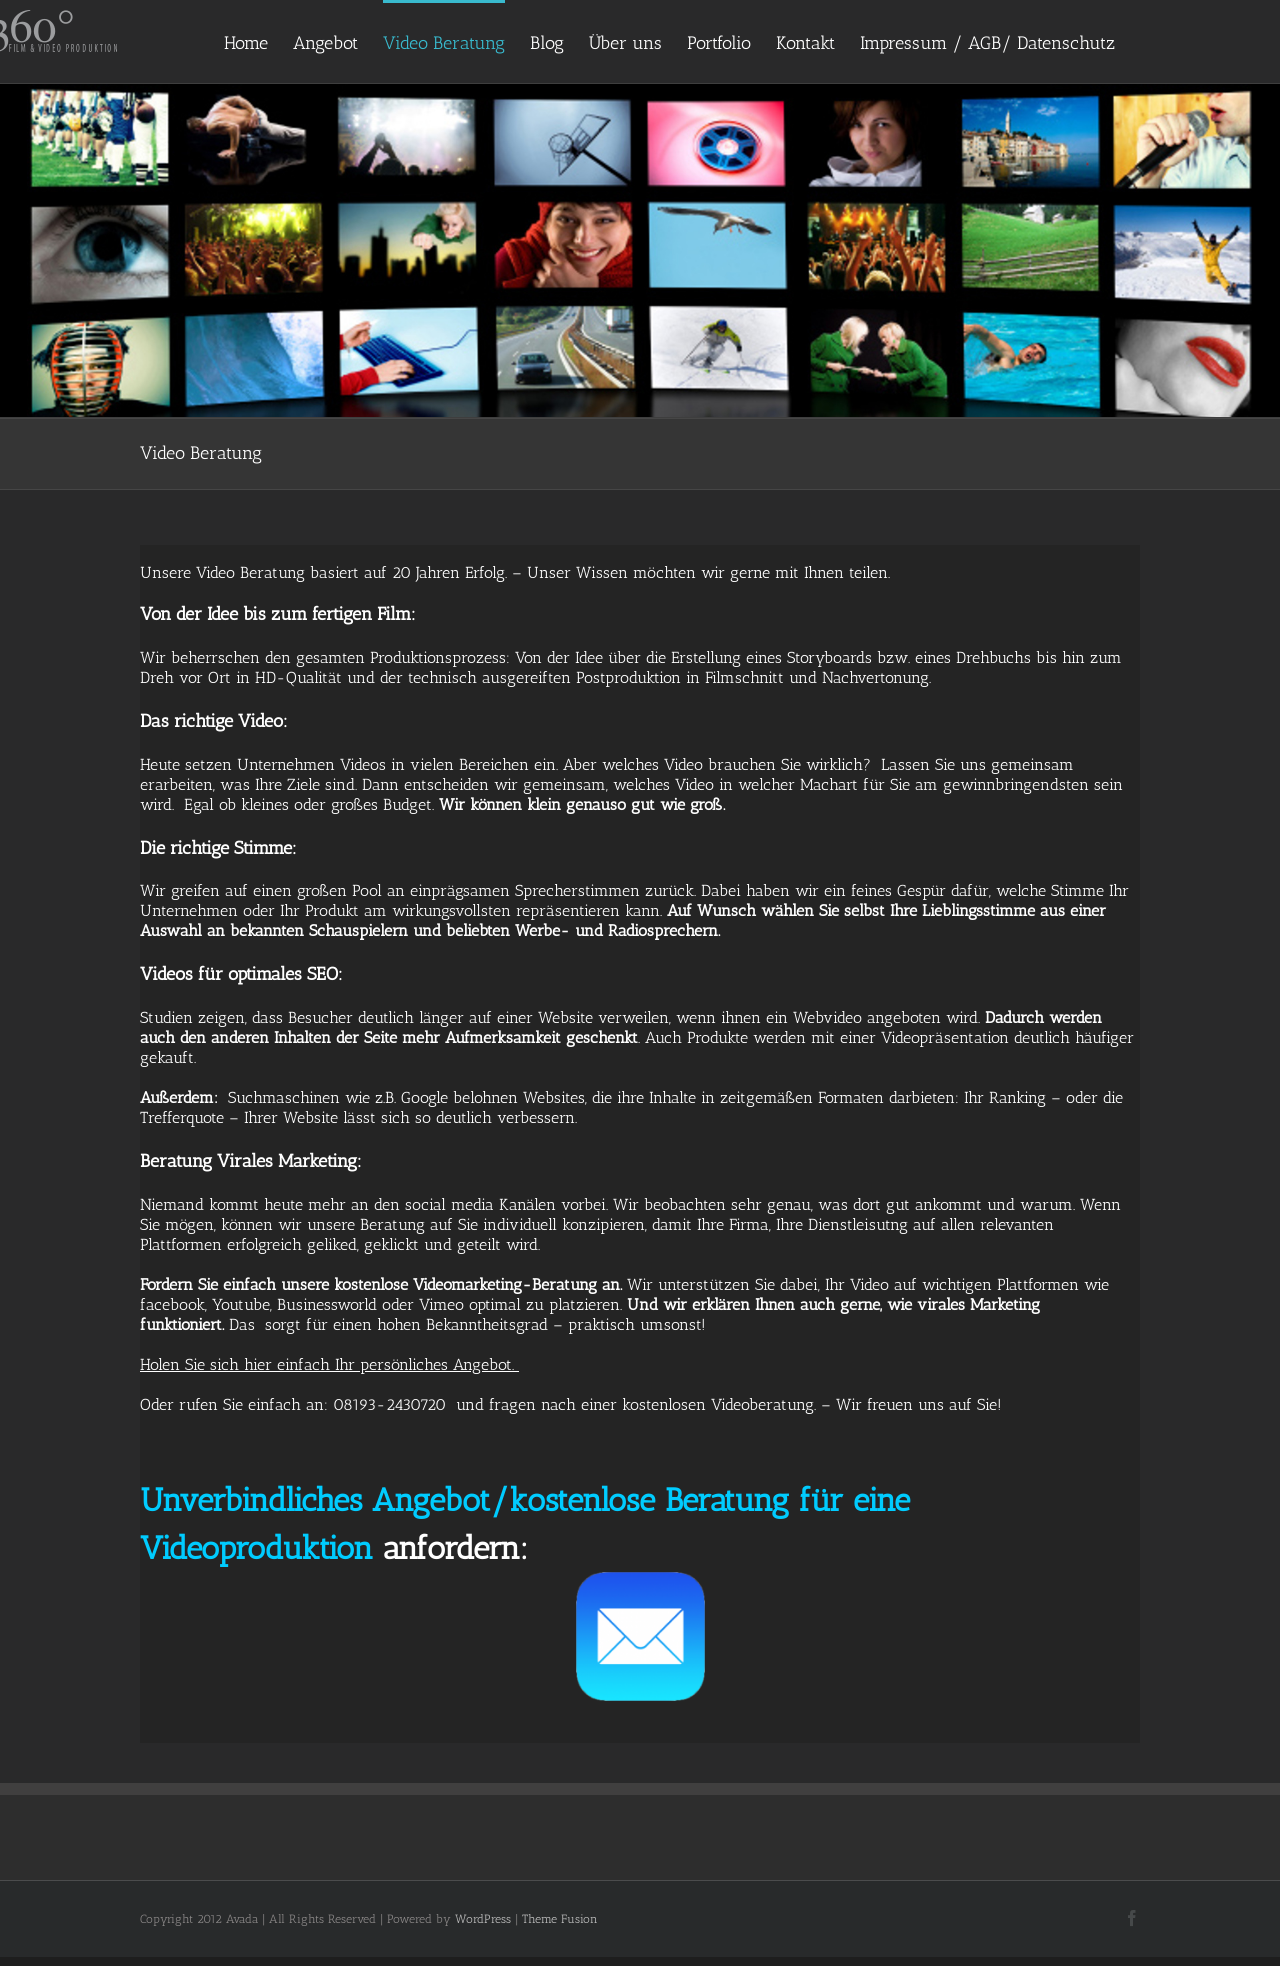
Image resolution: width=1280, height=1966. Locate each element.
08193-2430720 (389, 1404)
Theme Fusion (560, 1919)
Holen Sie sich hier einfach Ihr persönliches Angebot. (329, 1364)
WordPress (483, 1919)
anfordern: (455, 1548)
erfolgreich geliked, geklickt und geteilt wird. (383, 1244)
